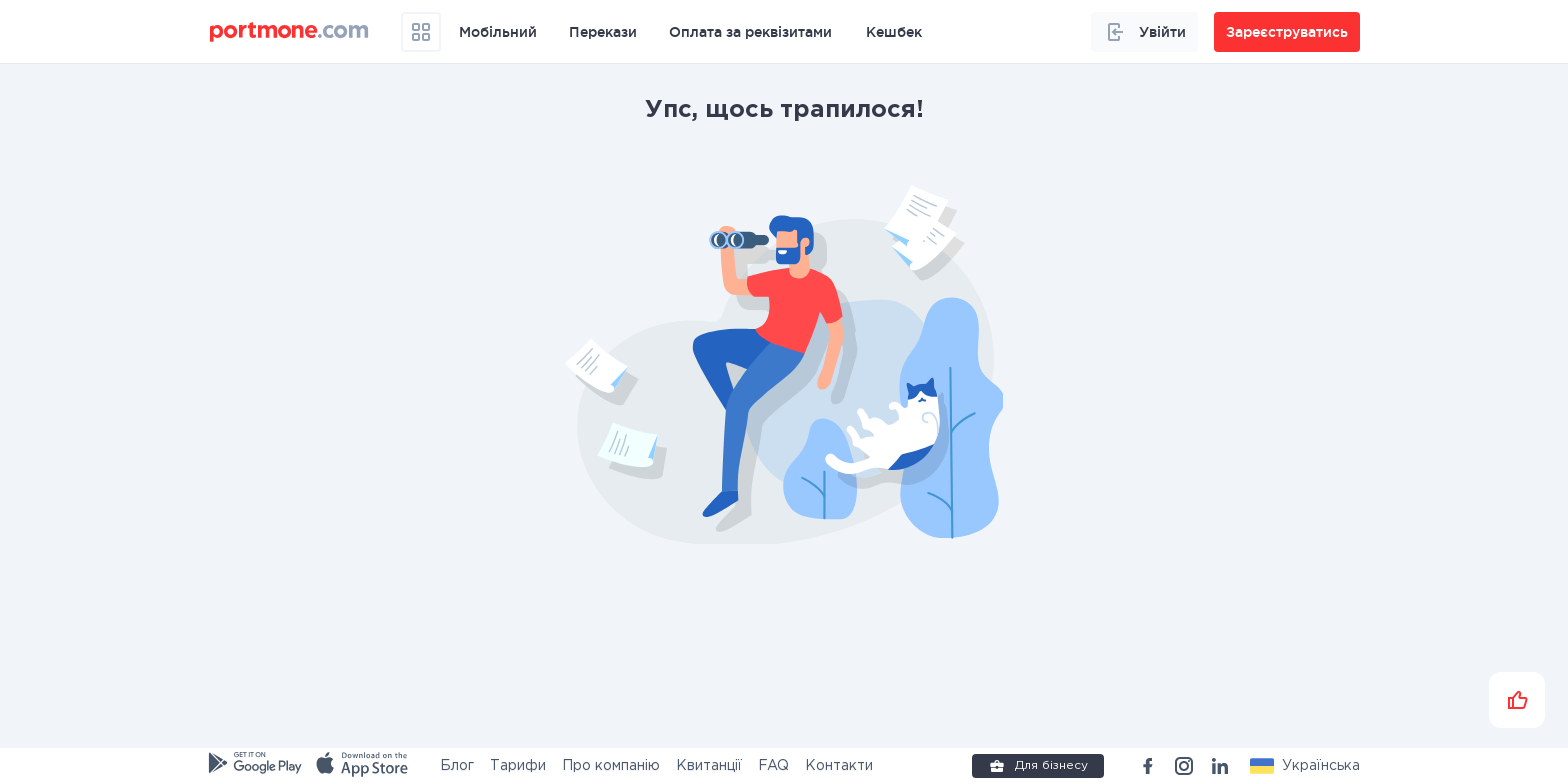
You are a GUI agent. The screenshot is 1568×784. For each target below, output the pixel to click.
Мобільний (498, 32)
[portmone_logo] (289, 32)
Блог (457, 766)
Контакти (839, 766)
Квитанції (709, 766)
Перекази (603, 32)
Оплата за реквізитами (750, 32)
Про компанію (611, 766)
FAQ (773, 766)
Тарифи (518, 766)
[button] (1305, 766)
